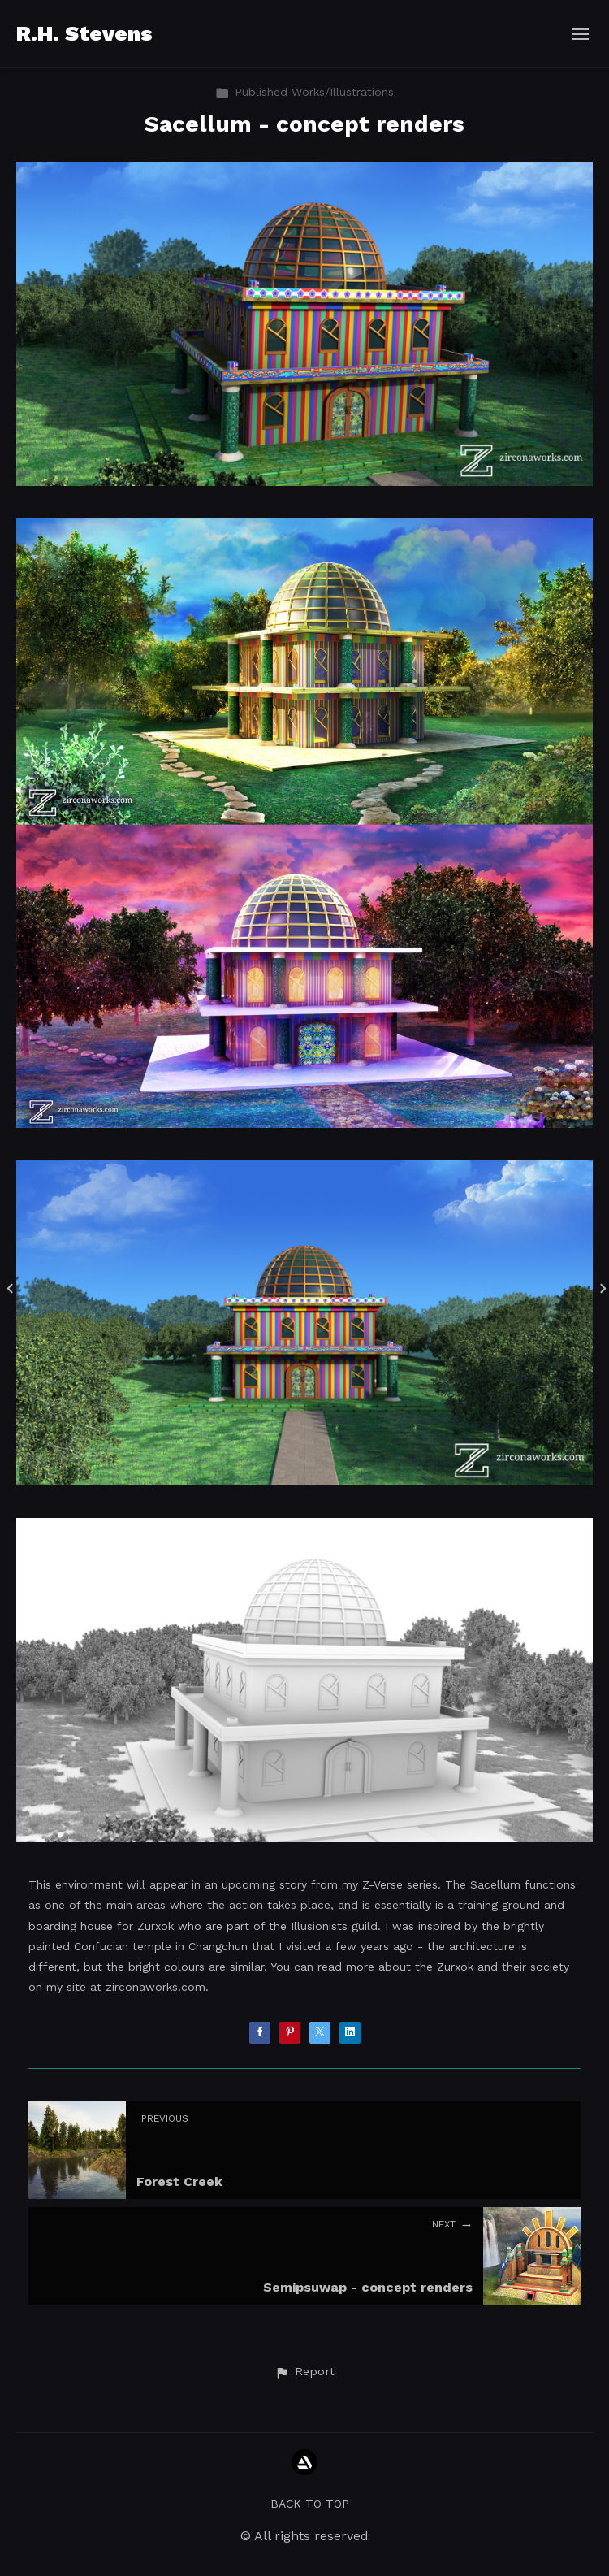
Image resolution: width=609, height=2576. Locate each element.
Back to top (309, 2503)
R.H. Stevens (84, 33)
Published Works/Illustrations (304, 91)
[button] (304, 2372)
